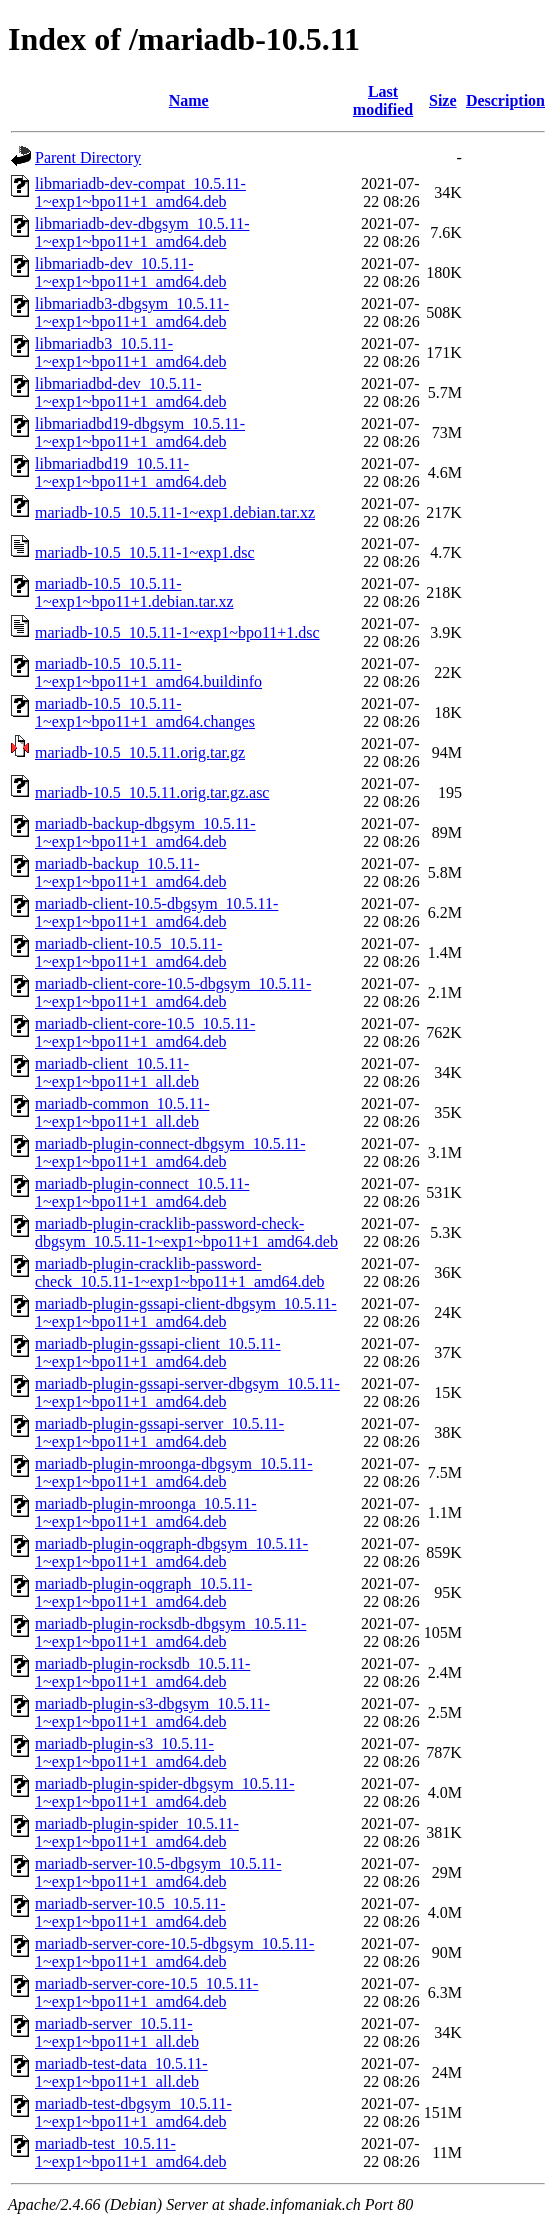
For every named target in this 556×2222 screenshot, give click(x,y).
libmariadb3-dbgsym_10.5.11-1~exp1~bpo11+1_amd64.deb (132, 312)
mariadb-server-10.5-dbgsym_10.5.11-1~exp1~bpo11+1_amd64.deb (158, 1872)
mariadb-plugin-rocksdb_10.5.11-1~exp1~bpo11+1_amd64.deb (142, 1672)
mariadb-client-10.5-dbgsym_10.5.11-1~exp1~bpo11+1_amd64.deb (156, 912)
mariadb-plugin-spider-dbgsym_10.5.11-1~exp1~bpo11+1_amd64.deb (164, 1792)
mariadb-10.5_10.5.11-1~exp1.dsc (145, 552)
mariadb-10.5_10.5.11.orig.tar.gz (140, 752)
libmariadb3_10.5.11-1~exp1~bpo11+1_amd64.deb (131, 352)
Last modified (383, 100)
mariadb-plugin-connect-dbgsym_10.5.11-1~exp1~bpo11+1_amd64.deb (170, 1152)
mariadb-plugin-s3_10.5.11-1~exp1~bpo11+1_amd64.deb (131, 1752)
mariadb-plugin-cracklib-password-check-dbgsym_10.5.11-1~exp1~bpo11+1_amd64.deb (186, 1232)
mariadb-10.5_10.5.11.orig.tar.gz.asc (152, 792)
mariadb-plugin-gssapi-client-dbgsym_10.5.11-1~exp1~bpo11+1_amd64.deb (186, 1312)
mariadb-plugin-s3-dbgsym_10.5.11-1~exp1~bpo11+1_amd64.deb (152, 1712)
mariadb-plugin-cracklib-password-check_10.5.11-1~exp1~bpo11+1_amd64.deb (180, 1272)
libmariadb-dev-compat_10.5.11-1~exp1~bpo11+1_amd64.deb (140, 192)
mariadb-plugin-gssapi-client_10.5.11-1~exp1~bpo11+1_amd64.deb (158, 1352)
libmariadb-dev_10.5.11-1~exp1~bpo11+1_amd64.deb (131, 272)
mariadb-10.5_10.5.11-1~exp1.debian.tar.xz (175, 512)
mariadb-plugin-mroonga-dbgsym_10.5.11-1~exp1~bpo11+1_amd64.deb (174, 1472)
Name (189, 100)
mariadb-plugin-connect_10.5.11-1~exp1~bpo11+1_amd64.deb (142, 1192)
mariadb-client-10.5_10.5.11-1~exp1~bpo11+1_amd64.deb (131, 952)
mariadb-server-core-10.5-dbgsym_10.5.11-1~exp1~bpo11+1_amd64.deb (174, 1952)
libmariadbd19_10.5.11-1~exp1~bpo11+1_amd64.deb (131, 472)
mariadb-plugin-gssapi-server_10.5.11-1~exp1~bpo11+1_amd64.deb (159, 1432)
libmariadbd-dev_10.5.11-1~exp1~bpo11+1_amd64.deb (131, 392)
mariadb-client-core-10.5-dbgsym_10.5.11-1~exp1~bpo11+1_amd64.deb (173, 992)
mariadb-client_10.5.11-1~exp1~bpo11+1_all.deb (117, 1072)
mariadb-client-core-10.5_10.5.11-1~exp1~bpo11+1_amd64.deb (145, 1032)
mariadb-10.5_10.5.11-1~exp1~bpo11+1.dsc (177, 632)
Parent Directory (88, 157)
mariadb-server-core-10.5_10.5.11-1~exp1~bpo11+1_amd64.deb (146, 1992)
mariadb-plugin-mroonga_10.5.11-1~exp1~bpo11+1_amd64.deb (146, 1512)
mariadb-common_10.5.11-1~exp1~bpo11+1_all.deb (122, 1112)
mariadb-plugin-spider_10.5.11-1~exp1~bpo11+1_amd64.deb (137, 1832)
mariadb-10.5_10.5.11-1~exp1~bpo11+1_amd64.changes (145, 712)
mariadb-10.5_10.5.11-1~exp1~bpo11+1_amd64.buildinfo (148, 672)
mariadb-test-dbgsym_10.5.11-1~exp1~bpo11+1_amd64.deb (133, 2112)
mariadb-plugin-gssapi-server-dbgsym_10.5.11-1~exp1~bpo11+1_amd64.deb (187, 1392)
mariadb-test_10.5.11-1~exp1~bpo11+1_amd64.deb (131, 2152)
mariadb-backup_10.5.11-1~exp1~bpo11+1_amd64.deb (131, 872)
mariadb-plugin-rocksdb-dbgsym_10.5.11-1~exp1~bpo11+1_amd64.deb (170, 1632)
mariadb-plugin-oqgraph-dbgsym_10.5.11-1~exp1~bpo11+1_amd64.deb (171, 1552)
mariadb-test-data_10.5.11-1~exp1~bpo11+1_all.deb (121, 2072)
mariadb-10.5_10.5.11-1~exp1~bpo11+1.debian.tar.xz (134, 592)
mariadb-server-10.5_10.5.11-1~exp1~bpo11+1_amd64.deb (131, 1912)
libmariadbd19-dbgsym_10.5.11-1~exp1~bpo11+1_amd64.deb (140, 432)
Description (505, 100)
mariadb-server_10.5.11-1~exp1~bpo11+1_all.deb (117, 2032)
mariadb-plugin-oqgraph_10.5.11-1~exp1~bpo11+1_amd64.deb (143, 1592)
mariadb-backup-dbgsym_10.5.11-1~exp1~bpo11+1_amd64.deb (145, 832)
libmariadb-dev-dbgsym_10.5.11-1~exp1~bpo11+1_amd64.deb (142, 232)
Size (443, 100)
